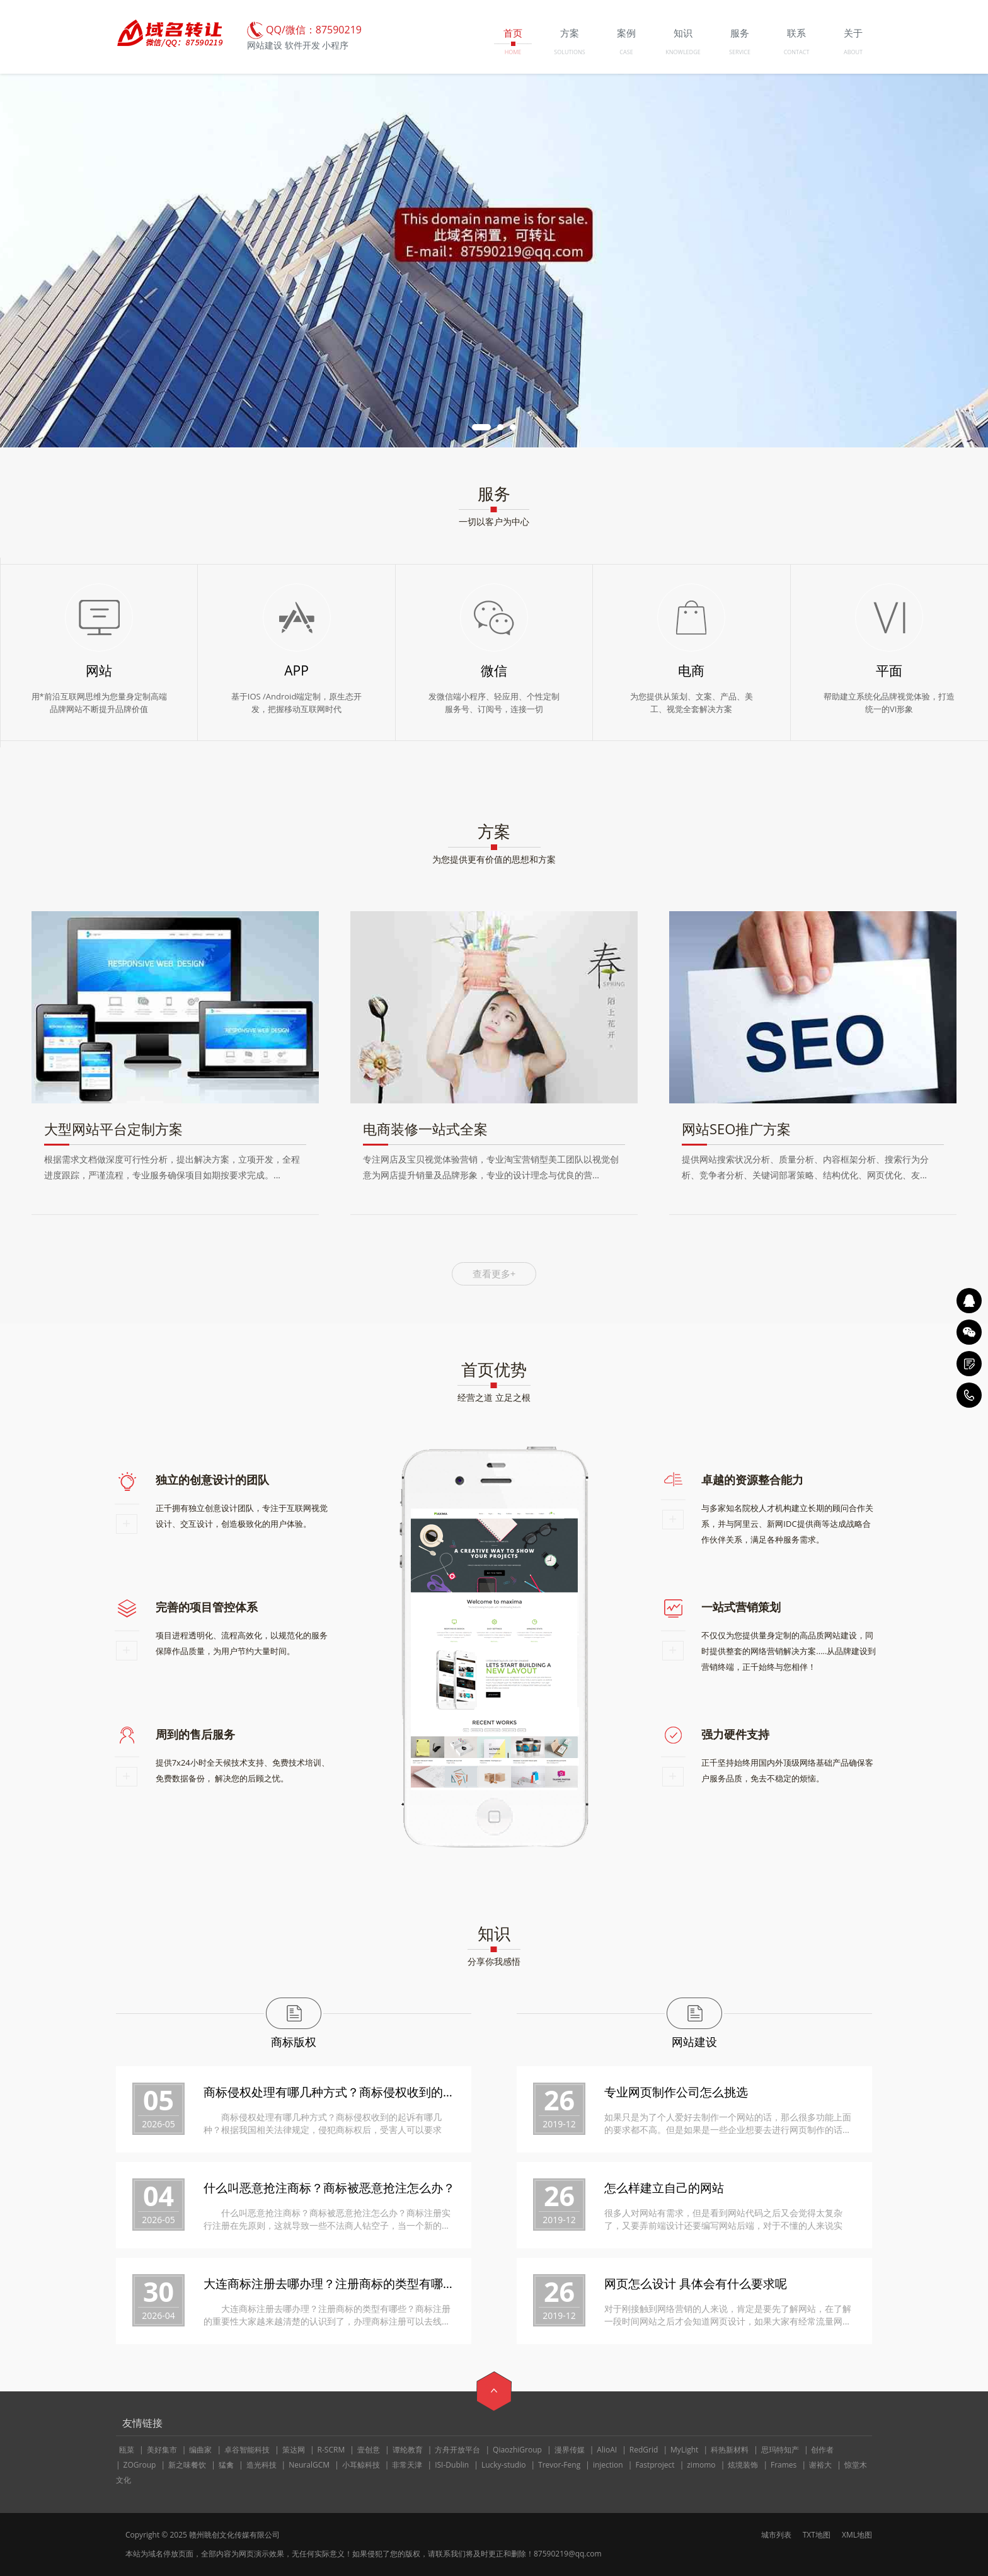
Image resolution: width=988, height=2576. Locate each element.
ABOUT (853, 52)
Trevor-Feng (559, 2464)
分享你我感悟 (494, 1961)
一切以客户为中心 (494, 521)
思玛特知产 (780, 2449)
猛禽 (226, 2464)
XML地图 (857, 2534)
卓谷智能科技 (247, 2449)
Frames (783, 2464)
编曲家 (200, 2449)
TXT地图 (816, 2534)
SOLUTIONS (569, 52)
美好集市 (162, 2449)
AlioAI (607, 2449)
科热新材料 (730, 2449)
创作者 (822, 2449)
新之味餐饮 (187, 2464)
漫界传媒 (569, 2449)
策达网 (293, 2449)
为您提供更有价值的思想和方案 (494, 859)
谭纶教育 (408, 2449)
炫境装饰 (743, 2464)
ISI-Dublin (452, 2464)
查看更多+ (494, 1273)
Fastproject (654, 2464)
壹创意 (368, 2449)
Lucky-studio (503, 2464)
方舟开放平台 (457, 2449)
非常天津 (407, 2464)
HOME (513, 52)
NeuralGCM (309, 2464)
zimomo (701, 2464)
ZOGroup (139, 2464)
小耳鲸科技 (361, 2464)
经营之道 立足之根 (494, 1397)
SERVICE (739, 52)
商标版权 (293, 2041)
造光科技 (261, 2464)
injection (608, 2464)
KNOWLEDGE (682, 52)
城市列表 (776, 2534)
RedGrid (643, 2449)
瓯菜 (126, 2449)
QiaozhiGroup (517, 2449)
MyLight (684, 2449)
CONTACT (797, 52)
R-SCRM (331, 2449)
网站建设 (694, 2041)
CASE (626, 52)
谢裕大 (820, 2464)
